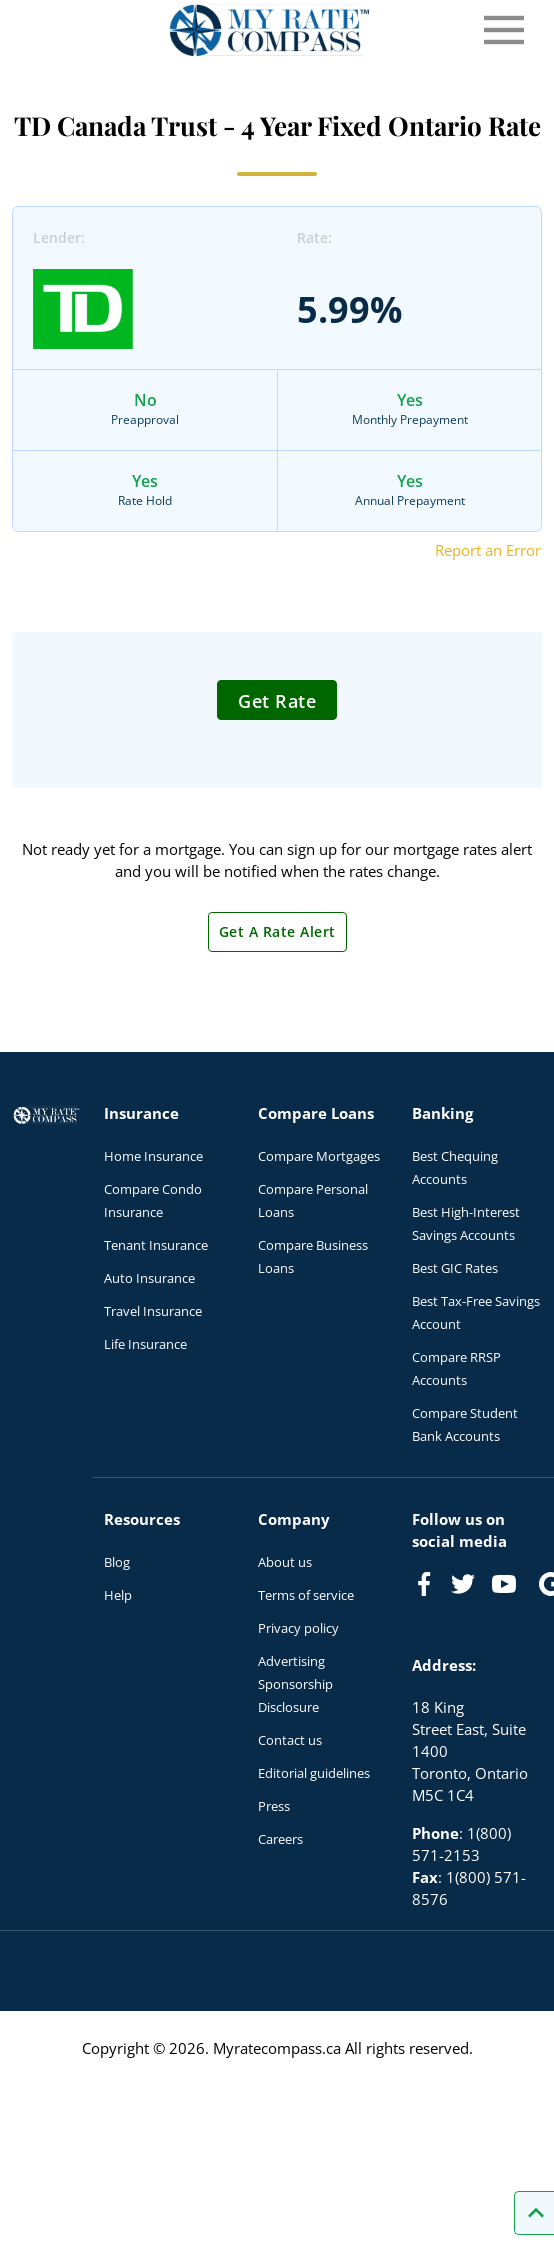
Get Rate (277, 701)
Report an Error (488, 550)
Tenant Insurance (156, 1245)
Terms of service (306, 1595)
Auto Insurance (149, 1278)
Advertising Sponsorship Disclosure (295, 1684)
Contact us (290, 1740)
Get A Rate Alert (277, 931)
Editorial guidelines (314, 1773)
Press (274, 1806)
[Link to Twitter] (464, 1585)
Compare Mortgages (319, 1156)
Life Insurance (145, 1344)
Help (118, 1595)
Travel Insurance (153, 1311)
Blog (117, 1562)
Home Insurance (153, 1156)
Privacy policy (298, 1628)
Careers (280, 1839)
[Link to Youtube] (508, 1588)
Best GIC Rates (455, 1268)
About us (285, 1562)
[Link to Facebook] (424, 1584)
